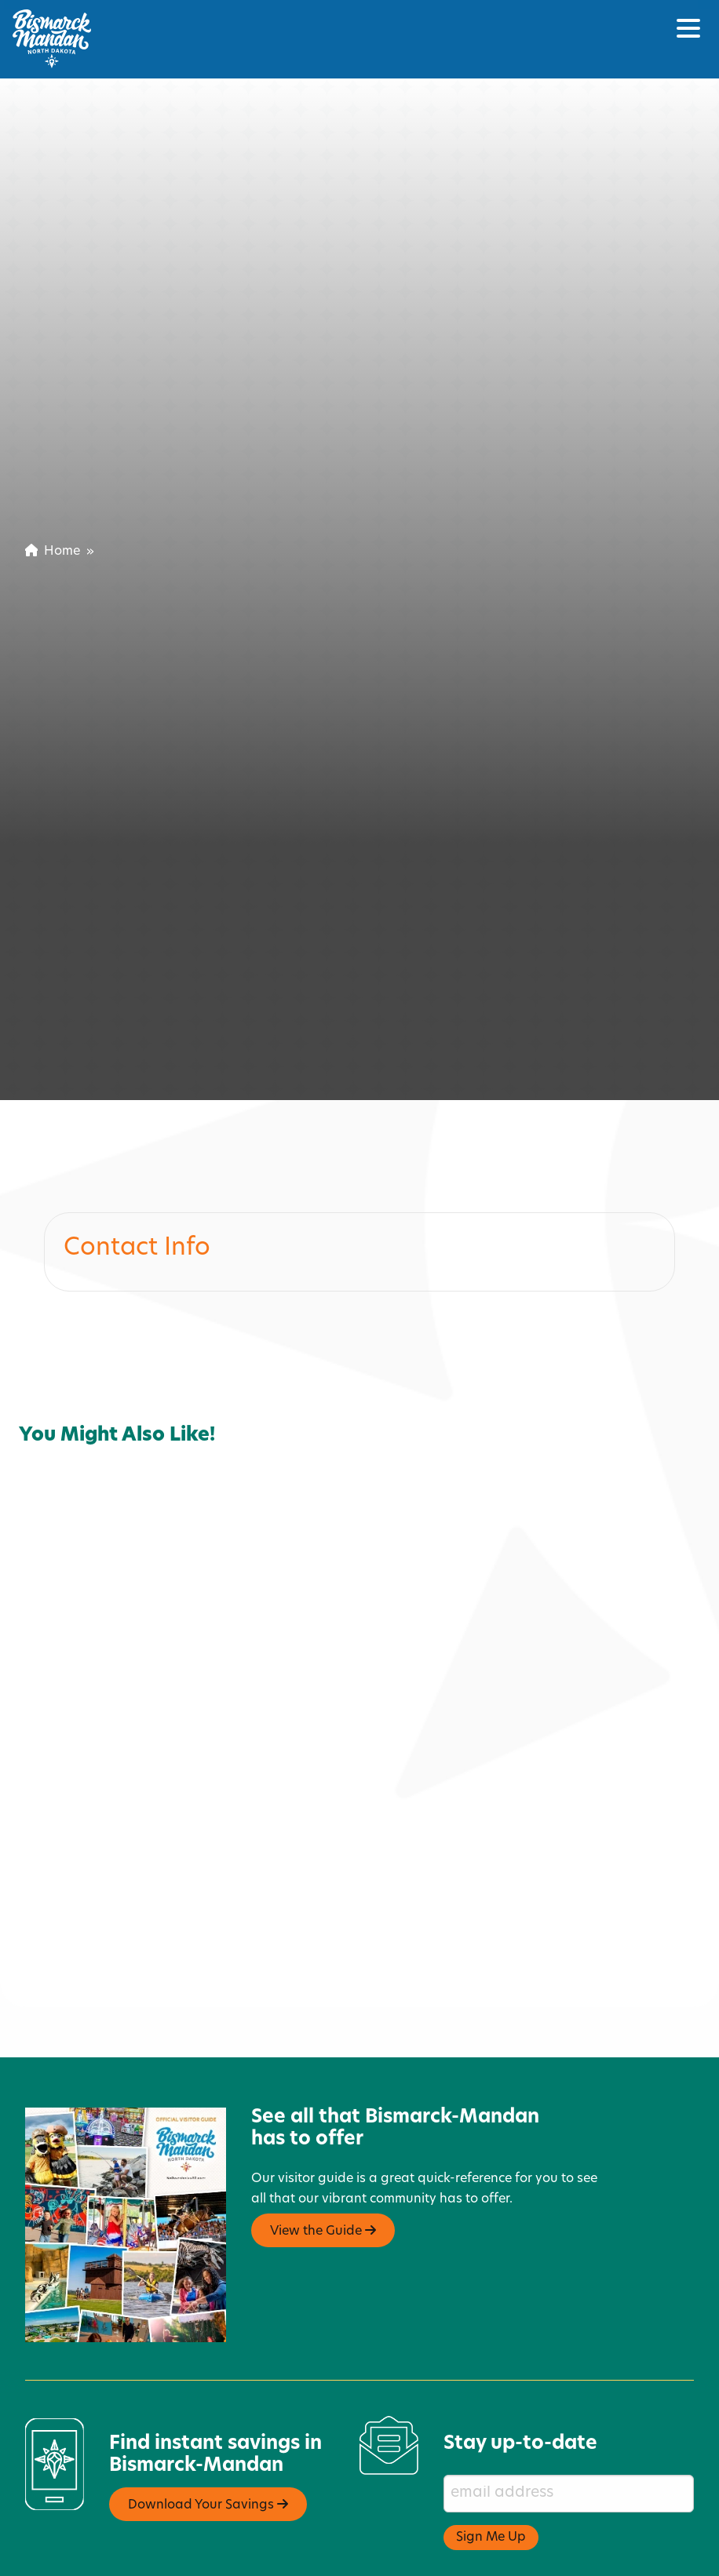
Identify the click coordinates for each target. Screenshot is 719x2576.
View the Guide (323, 2212)
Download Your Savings (208, 2486)
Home (52, 551)
